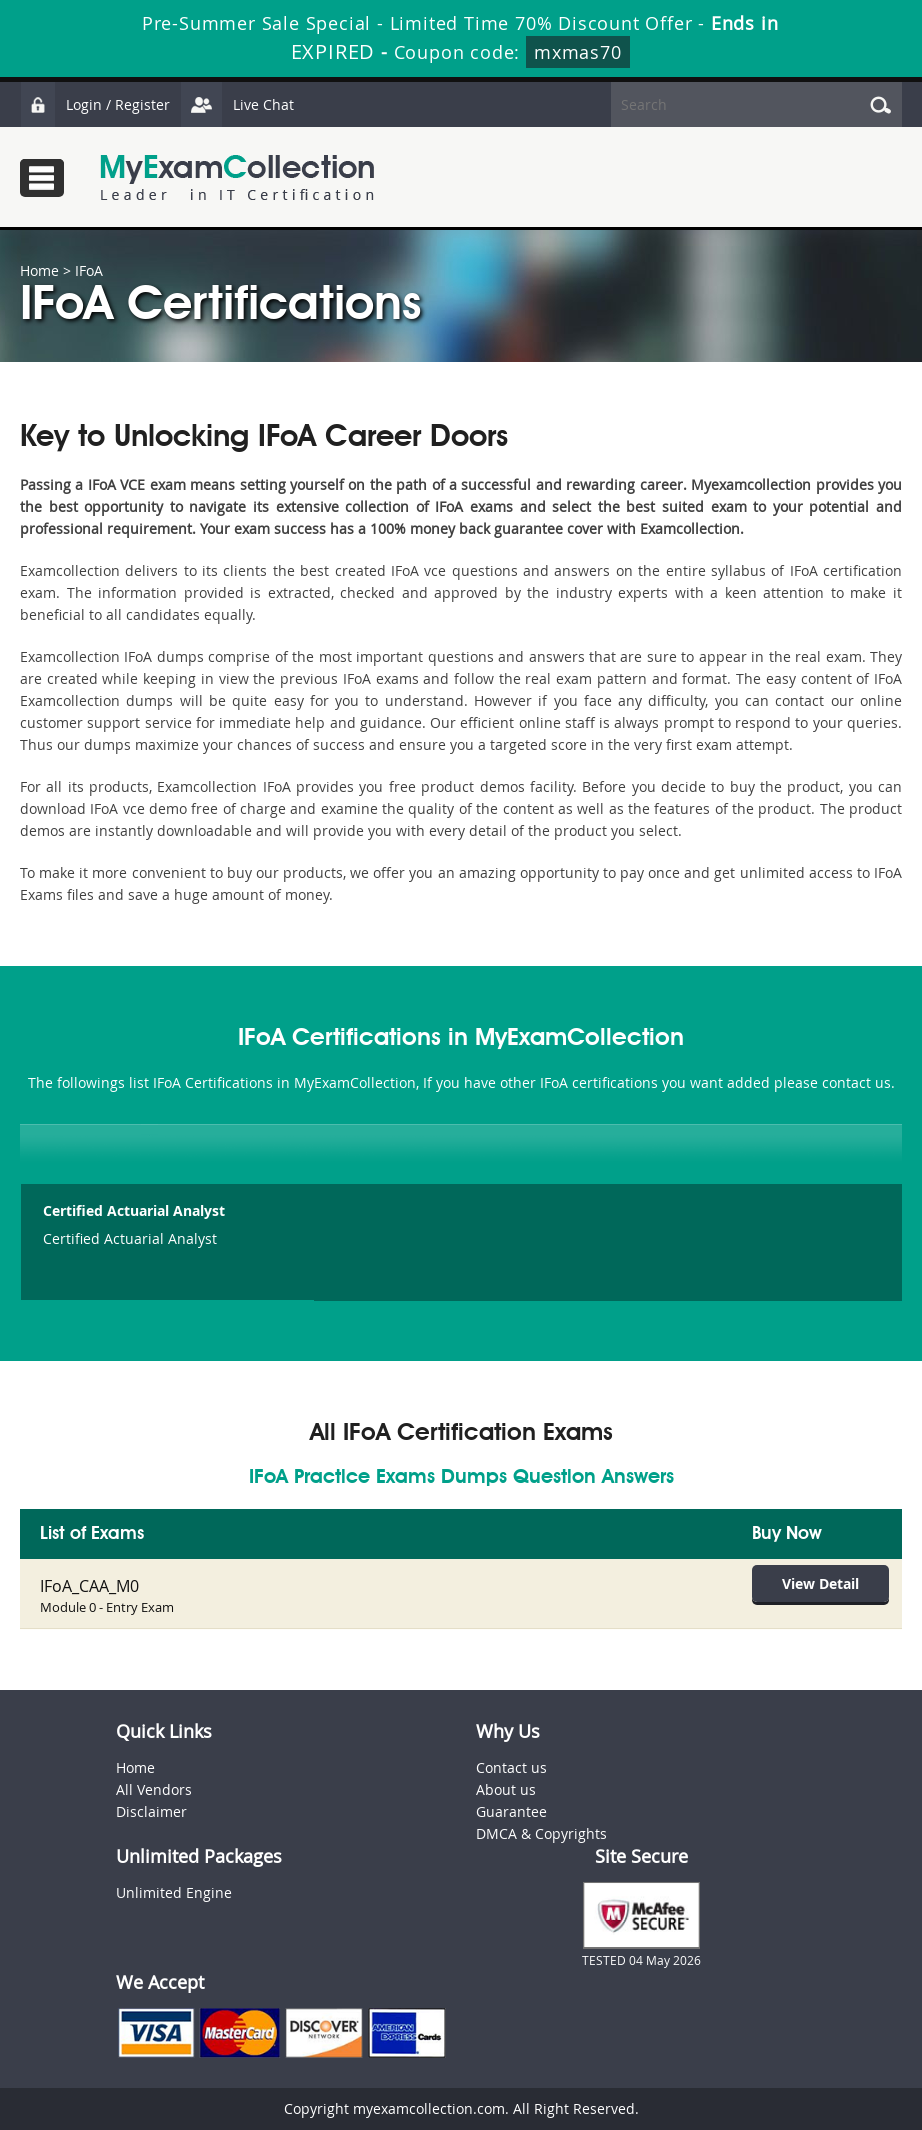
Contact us (511, 1767)
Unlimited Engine (174, 1892)
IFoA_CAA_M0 (89, 1586)
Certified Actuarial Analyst (134, 1210)
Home (39, 270)
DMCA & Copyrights (541, 1833)
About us (506, 1789)
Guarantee (511, 1811)
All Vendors (154, 1789)
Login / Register (95, 104)
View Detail (820, 1583)
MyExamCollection (237, 177)
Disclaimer (151, 1811)
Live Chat (237, 104)
